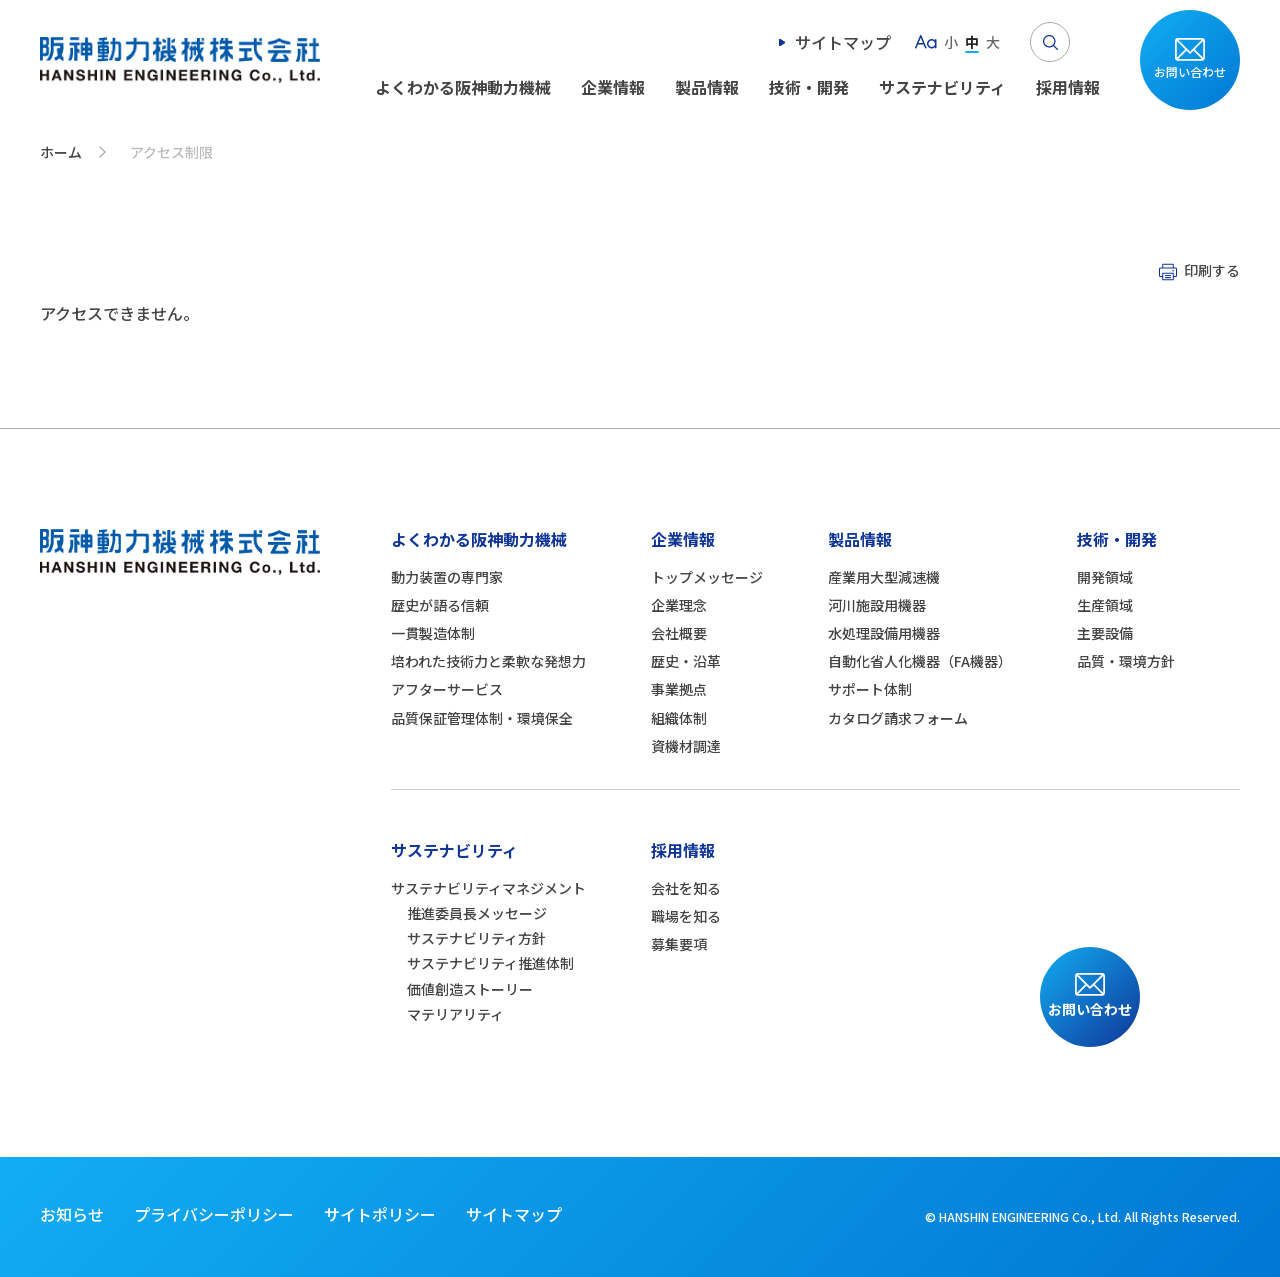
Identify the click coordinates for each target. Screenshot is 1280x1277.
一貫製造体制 (433, 633)
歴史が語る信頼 (440, 605)
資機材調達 (686, 746)
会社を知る (686, 888)
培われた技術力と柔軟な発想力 (488, 661)
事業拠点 (679, 689)
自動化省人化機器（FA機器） (920, 661)
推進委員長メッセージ (477, 913)
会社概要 (679, 633)
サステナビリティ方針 (476, 938)
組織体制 (679, 718)
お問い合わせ (1190, 71)
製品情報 (707, 87)
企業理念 (679, 605)
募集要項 (679, 944)
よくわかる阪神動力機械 (463, 87)
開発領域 (1105, 577)
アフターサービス (447, 689)
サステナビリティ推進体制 (490, 963)
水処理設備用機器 (884, 633)
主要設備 (1105, 633)
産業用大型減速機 (884, 577)
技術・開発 (809, 87)
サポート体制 (870, 689)
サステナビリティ (942, 87)
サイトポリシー (380, 1214)
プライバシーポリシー (214, 1214)
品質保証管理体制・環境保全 (482, 718)
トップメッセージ (707, 577)
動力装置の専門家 (447, 577)
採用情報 (1068, 87)
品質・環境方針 (1126, 661)
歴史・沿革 (686, 661)
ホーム (61, 152)
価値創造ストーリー (470, 989)
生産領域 (1105, 605)
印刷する (1212, 270)
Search (1050, 42)
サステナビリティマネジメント (488, 888)
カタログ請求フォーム (898, 718)
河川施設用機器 (877, 605)
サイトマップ (843, 42)
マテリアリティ (455, 1014)
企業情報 (613, 87)
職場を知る (686, 916)
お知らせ (72, 1214)
